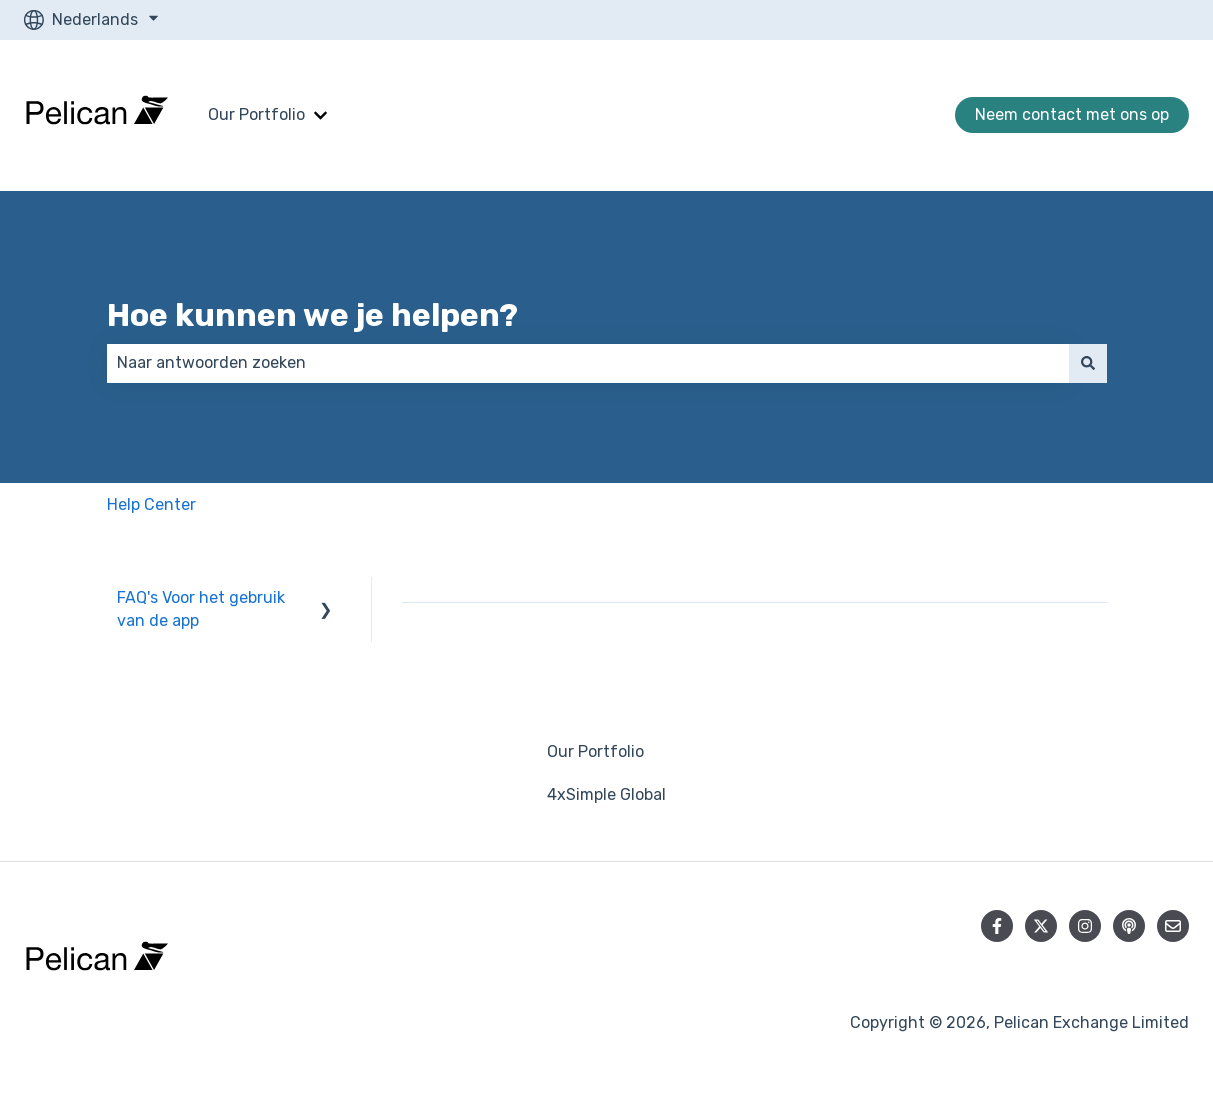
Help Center (151, 504)
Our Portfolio (256, 114)
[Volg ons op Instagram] (1085, 926)
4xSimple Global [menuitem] (606, 794)
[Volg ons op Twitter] (1041, 926)
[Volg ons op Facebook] (997, 926)
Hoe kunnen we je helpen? (312, 315)
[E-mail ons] (1173, 926)
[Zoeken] (1088, 363)
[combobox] (588, 363)
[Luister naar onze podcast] (1129, 926)
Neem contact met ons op (1072, 114)
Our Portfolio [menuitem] (595, 751)
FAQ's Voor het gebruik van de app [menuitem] (201, 608)
